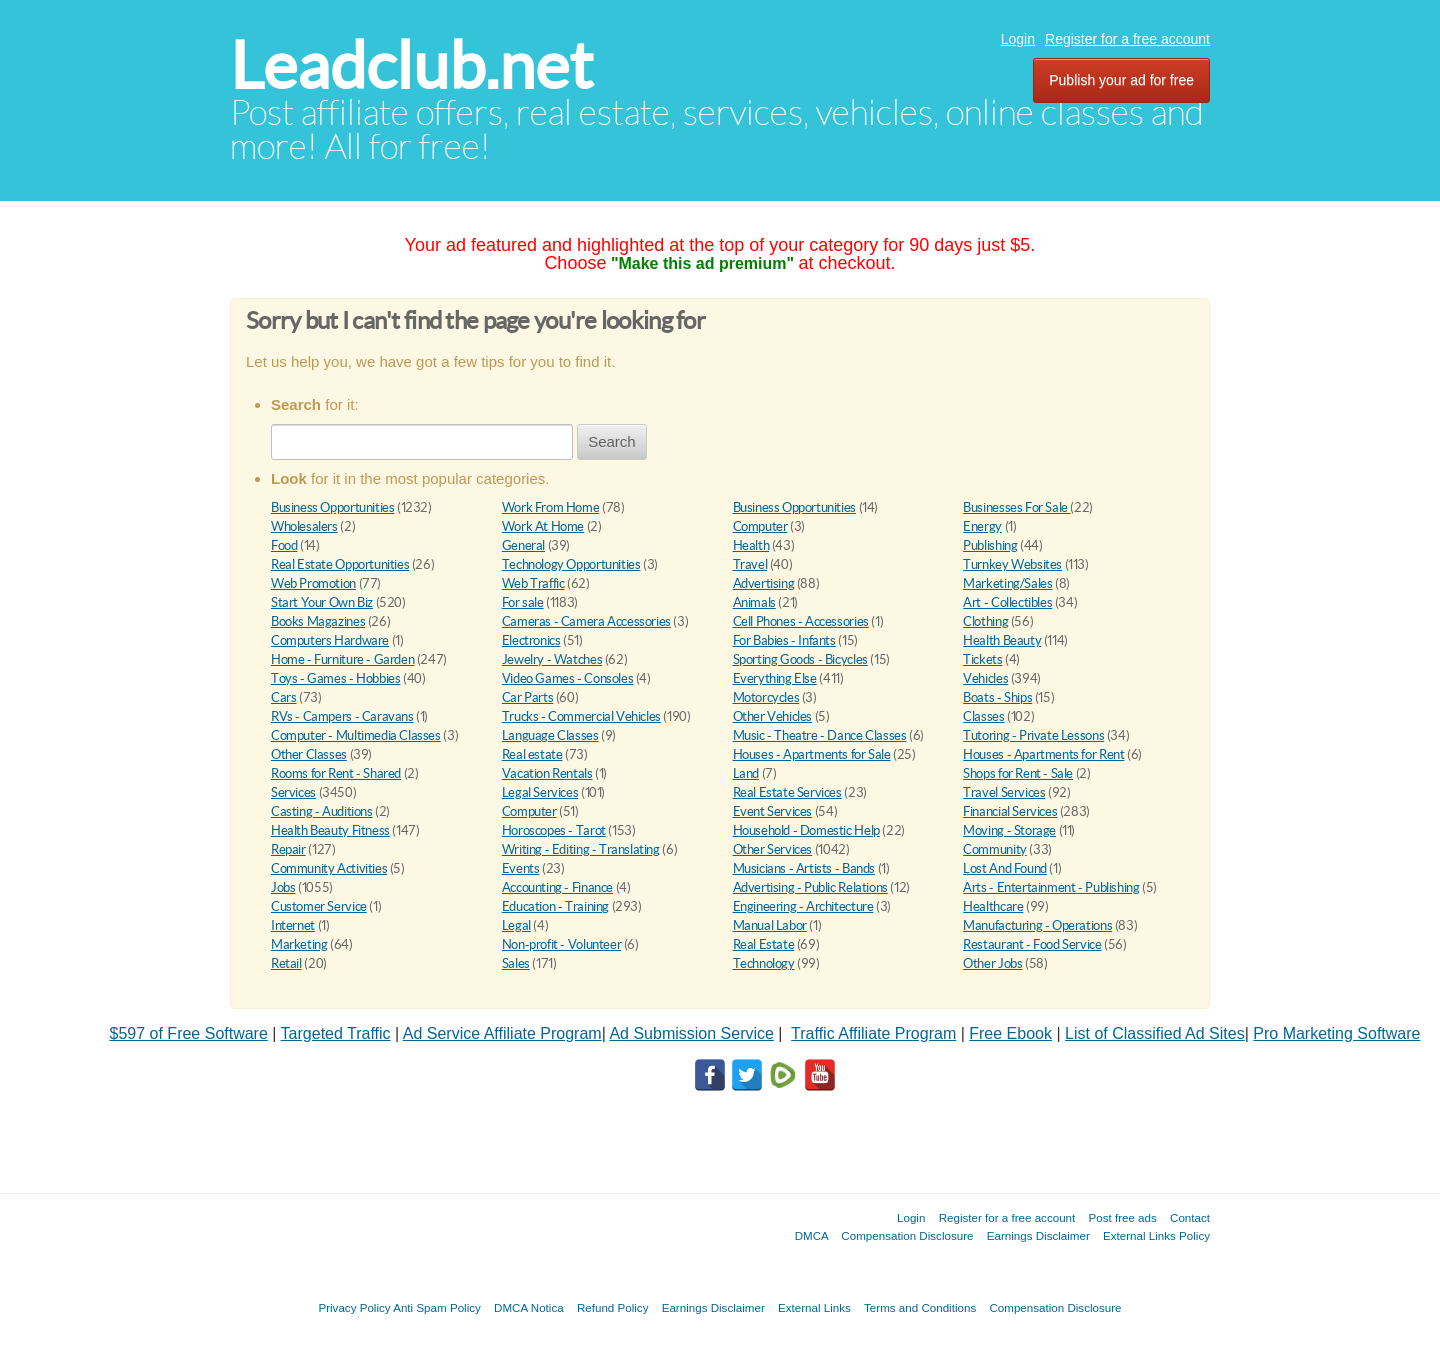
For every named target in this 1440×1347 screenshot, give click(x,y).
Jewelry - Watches (552, 659)
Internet (293, 925)
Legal (516, 925)
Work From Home (551, 507)
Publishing (990, 545)
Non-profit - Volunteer (561, 944)
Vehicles (985, 678)
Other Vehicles (773, 716)
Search (612, 441)
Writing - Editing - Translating (581, 849)
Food (284, 545)
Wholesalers (304, 526)
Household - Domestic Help (806, 830)
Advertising (764, 583)
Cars (283, 697)
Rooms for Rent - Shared (336, 773)
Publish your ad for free (1121, 80)
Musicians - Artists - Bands (804, 868)
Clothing (985, 621)
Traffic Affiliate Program (873, 1033)
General (523, 545)
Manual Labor (770, 925)
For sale (523, 602)
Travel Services (1004, 792)
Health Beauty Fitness (330, 830)
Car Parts (528, 697)
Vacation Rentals (547, 773)
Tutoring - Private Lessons (1033, 735)
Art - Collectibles (1007, 602)
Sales (516, 963)
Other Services (773, 849)
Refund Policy (613, 1307)
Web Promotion (313, 583)
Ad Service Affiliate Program (502, 1033)
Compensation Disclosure (907, 1235)
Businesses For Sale (1016, 507)
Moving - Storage (1009, 830)
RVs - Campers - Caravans (342, 716)
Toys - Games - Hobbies (335, 678)
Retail (286, 963)
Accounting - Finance (557, 887)
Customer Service (319, 906)
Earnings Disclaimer (1038, 1235)
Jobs (283, 887)
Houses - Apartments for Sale (812, 754)
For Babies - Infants (784, 640)
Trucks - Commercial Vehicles (581, 716)
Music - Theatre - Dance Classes (820, 735)
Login (1018, 39)
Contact (1190, 1217)
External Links (814, 1307)
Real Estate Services (787, 792)
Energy (982, 526)
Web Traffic (533, 583)
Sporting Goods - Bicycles (800, 659)
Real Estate (764, 944)
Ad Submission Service (691, 1033)
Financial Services (1010, 811)
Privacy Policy (354, 1307)
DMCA (812, 1235)
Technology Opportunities (571, 564)
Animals (754, 602)
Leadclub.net (411, 65)
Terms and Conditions (920, 1307)
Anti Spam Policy (437, 1307)
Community (995, 849)
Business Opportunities (332, 507)
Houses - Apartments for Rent (1043, 754)
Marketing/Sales (1007, 583)
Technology (764, 963)
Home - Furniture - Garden (342, 659)
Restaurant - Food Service (1032, 944)
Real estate (532, 754)
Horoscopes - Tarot (554, 830)
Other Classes (309, 754)
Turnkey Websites (1012, 564)
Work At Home (543, 526)
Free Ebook (1010, 1033)
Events (521, 868)
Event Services (773, 811)
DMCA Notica (529, 1307)
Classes (983, 716)
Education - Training (555, 906)
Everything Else (775, 678)
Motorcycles (766, 697)
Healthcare (993, 906)
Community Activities (329, 868)
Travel (750, 564)
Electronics (531, 640)
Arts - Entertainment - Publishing (1051, 887)
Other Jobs (992, 963)
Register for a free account (1127, 39)
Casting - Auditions (322, 811)
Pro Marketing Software (1336, 1033)
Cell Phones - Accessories (801, 621)
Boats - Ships (997, 697)
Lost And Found (1005, 868)
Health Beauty (1002, 640)
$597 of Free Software (189, 1033)
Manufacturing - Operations (1037, 925)
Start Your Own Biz (322, 602)
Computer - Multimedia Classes (356, 735)
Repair (288, 849)
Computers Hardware (330, 640)
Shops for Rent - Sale (1018, 773)
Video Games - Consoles (567, 678)
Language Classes (550, 735)
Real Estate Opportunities (340, 564)
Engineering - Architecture (803, 906)
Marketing (299, 944)
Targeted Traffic (336, 1033)
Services (293, 792)
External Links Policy (1156, 1235)
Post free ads (1122, 1217)
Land (746, 773)
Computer (760, 526)
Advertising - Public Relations (810, 887)
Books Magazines (318, 621)
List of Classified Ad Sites (1155, 1033)
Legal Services (540, 792)
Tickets (982, 659)
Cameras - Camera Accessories (586, 621)
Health (751, 545)
